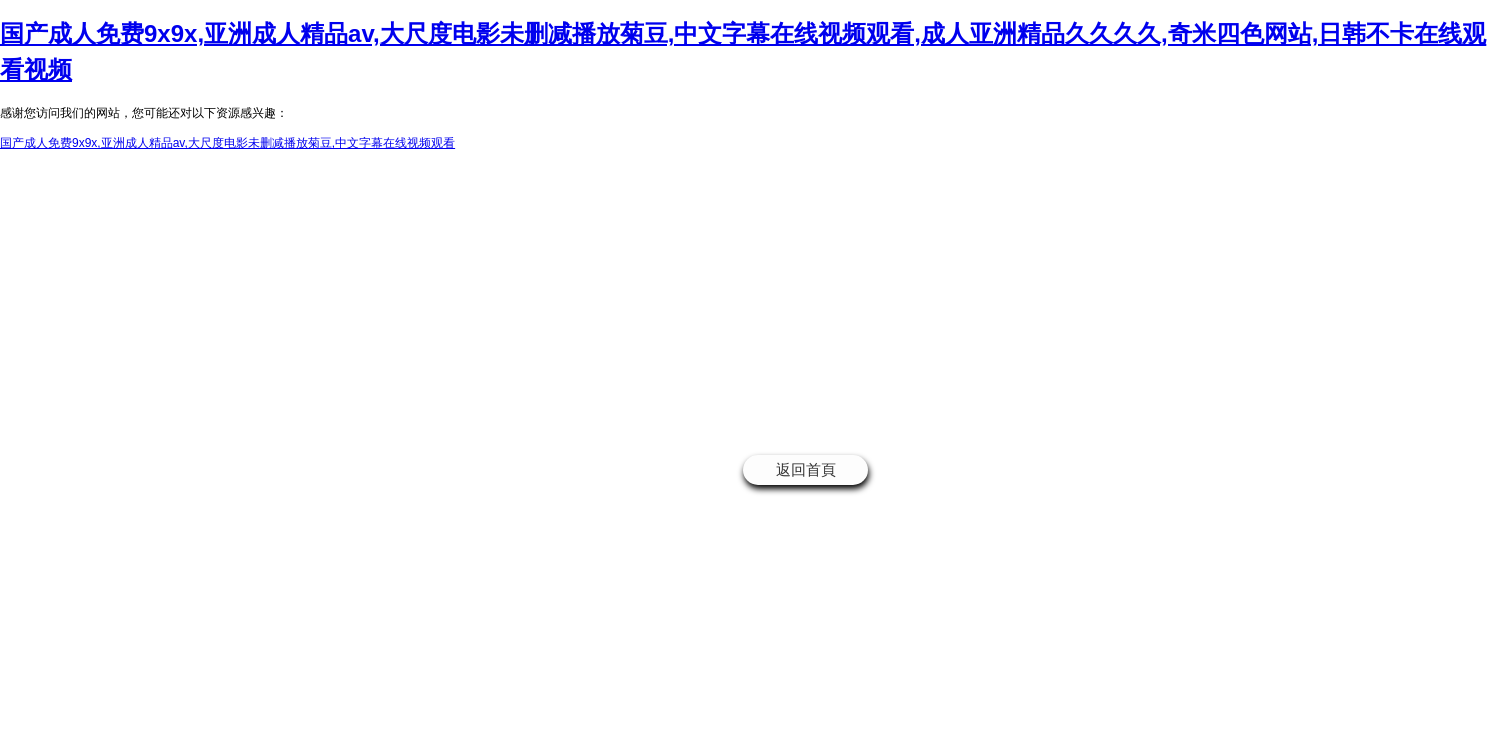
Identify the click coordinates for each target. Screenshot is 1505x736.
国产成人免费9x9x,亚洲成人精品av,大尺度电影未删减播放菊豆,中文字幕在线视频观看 (227, 143)
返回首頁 (806, 469)
